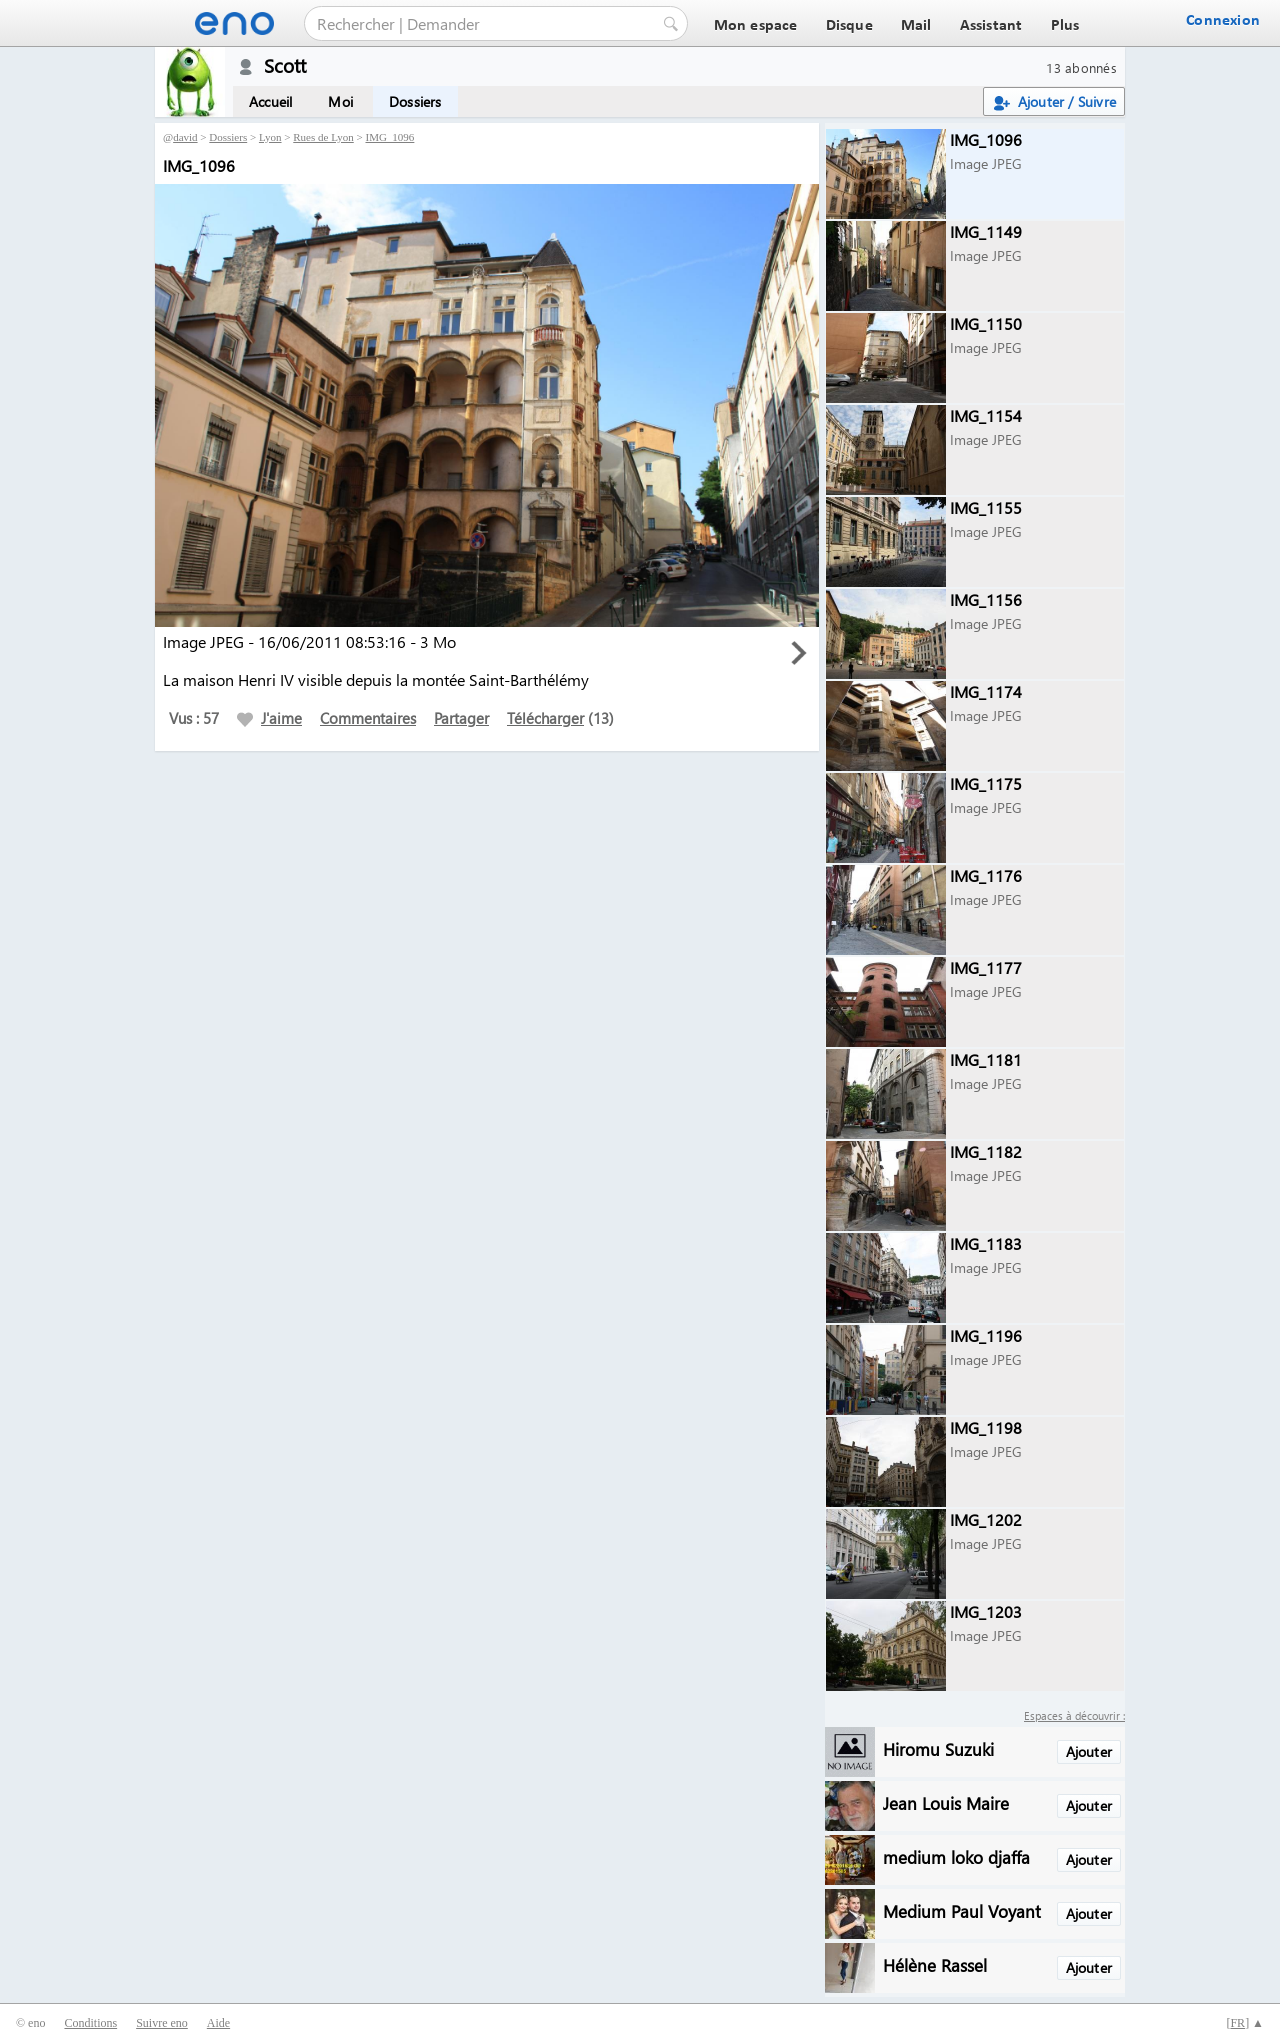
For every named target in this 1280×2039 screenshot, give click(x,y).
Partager (461, 718)
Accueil (270, 101)
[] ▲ (1245, 2023)
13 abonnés (1081, 67)
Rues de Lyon (323, 137)
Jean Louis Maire (946, 1802)
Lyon (270, 137)
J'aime (269, 718)
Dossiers (415, 101)
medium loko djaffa (956, 1856)
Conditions (90, 2023)
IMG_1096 (389, 137)
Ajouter (1089, 1751)
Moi (340, 101)
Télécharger (545, 718)
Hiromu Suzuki (938, 1748)
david (185, 137)
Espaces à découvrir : (1074, 1715)
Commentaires (368, 718)
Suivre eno (162, 2023)
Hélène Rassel (935, 1964)
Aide (218, 2023)
